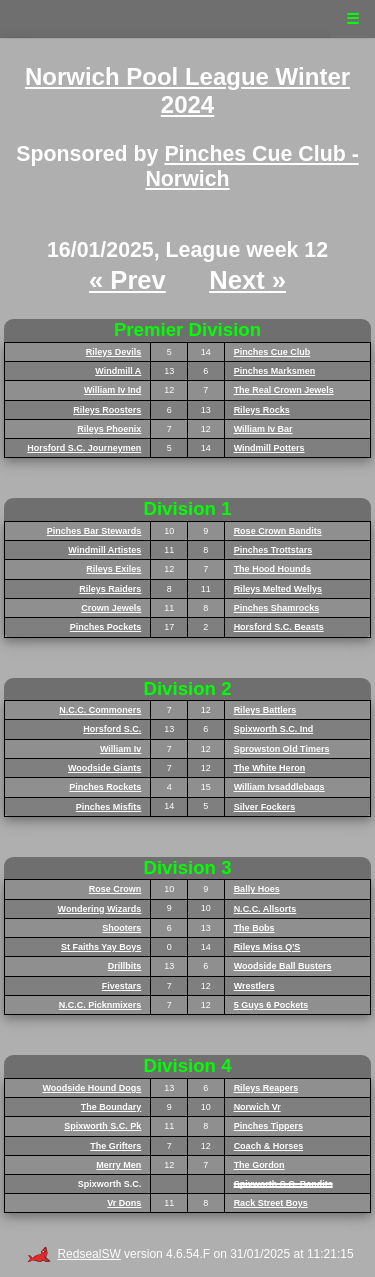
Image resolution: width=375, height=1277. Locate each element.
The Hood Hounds (273, 569)
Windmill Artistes (104, 550)
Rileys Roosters (107, 410)
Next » (247, 280)
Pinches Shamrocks (277, 608)
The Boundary (111, 1107)
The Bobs (254, 928)
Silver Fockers (265, 807)
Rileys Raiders (110, 589)
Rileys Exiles (113, 569)
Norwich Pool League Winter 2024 (187, 91)
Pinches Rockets (105, 787)
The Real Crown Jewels (284, 390)
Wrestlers (254, 986)
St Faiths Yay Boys (101, 947)
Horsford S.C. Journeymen (84, 448)
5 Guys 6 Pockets (271, 1005)
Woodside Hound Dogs (92, 1088)
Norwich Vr (257, 1107)
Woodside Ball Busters (283, 966)
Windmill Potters (269, 448)
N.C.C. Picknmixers (100, 1005)
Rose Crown (115, 889)
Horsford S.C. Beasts (279, 627)
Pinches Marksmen (275, 371)
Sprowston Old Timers (282, 749)
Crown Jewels (111, 608)
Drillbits (125, 966)
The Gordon (259, 1165)
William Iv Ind (112, 390)
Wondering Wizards (100, 909)
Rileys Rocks (262, 410)
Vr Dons (124, 1203)
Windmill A (118, 371)
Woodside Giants (104, 768)
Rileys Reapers (266, 1088)
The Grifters (115, 1146)
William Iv (120, 749)
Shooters (121, 928)
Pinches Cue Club (272, 352)
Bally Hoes (257, 889)
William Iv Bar (263, 429)
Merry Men (118, 1165)
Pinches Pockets (106, 627)
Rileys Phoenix (109, 429)
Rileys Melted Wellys (278, 589)
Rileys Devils (114, 352)
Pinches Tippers (268, 1126)
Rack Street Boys (271, 1203)
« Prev (127, 280)
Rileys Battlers (265, 710)
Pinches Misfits (109, 807)
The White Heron (270, 768)
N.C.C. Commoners (100, 710)
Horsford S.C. (112, 729)
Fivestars (122, 986)
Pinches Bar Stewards (94, 531)
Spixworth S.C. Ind (274, 729)
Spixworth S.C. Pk (102, 1126)
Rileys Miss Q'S (267, 947)
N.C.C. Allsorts (265, 909)
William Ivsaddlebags (279, 787)
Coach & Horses (269, 1146)
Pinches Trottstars (273, 550)
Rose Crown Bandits (278, 531)
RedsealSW (73, 1254)
